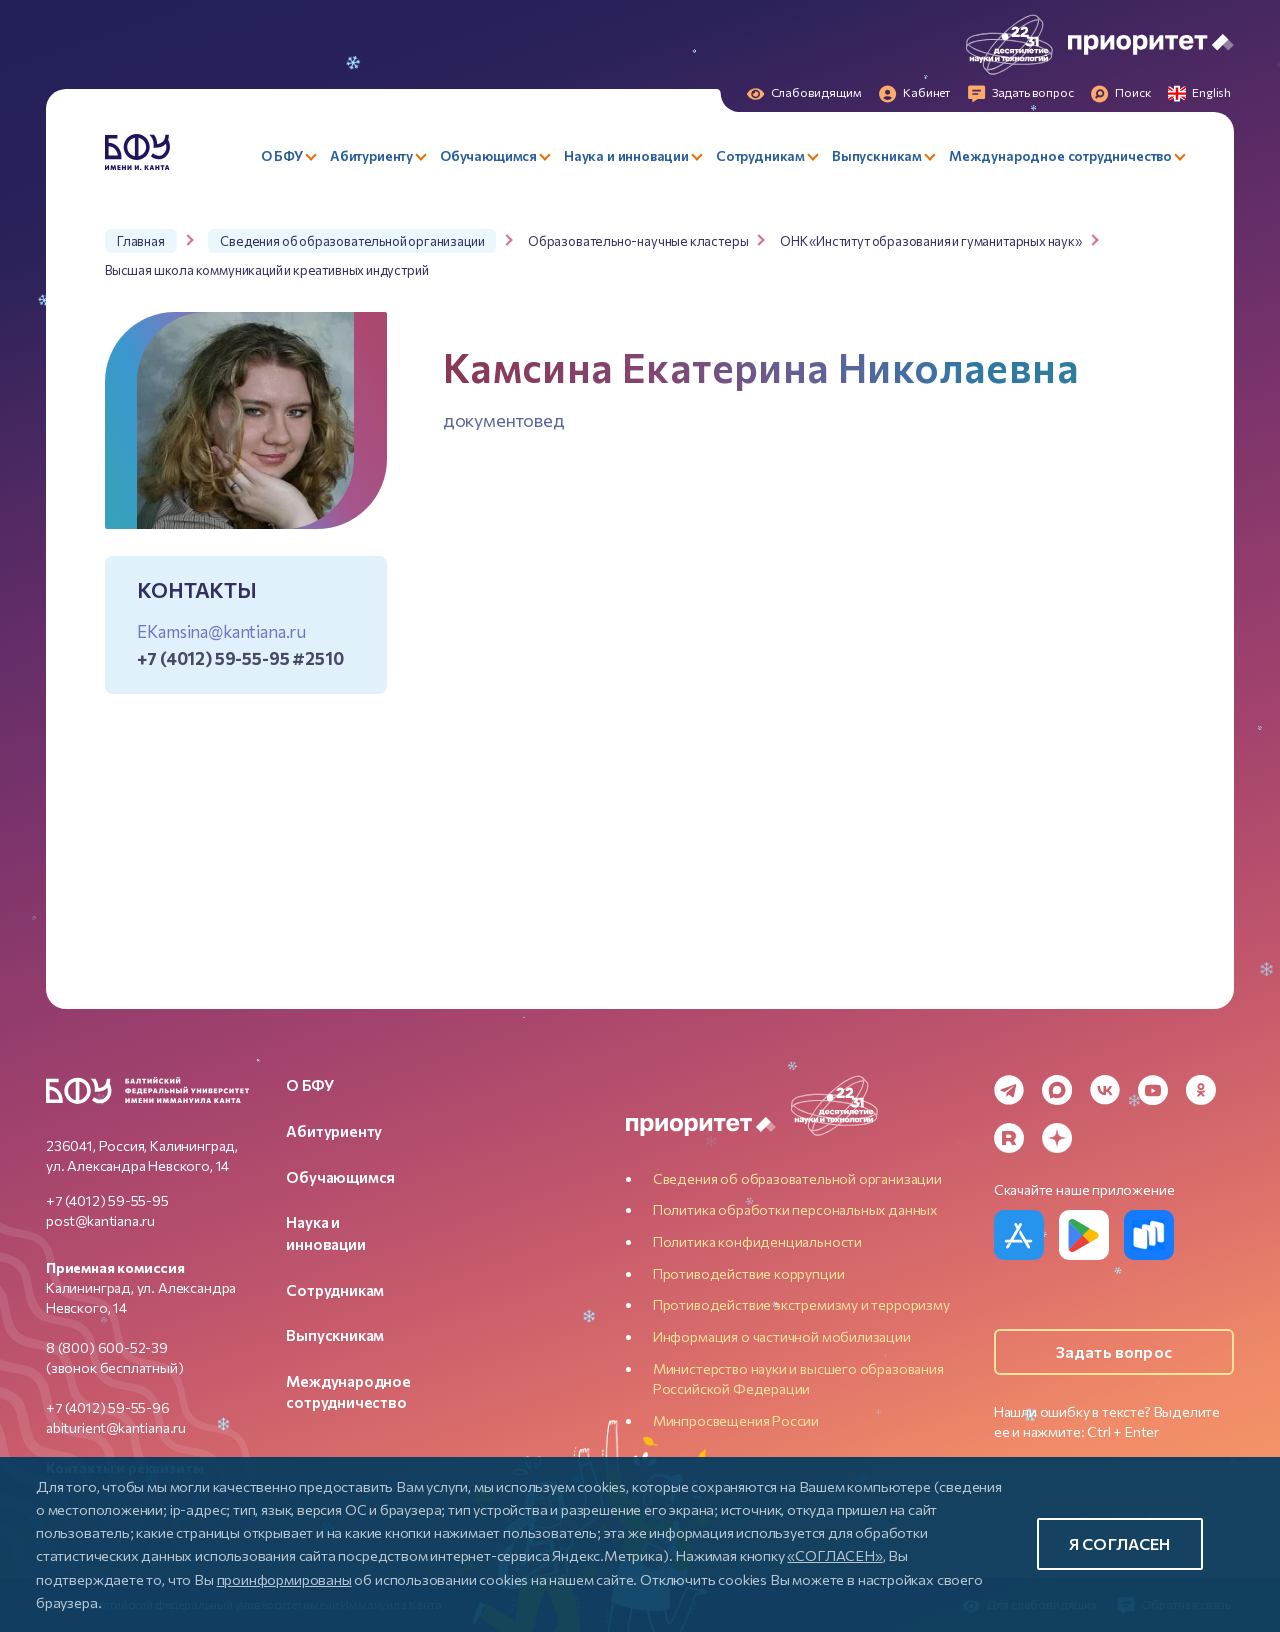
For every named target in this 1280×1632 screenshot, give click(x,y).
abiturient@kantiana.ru (116, 1427)
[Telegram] (1009, 1090)
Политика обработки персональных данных (795, 1209)
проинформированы (284, 1579)
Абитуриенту (334, 1131)
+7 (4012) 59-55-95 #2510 (240, 658)
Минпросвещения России (736, 1420)
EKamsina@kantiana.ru (221, 631)
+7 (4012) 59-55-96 (108, 1407)
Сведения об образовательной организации (797, 1178)
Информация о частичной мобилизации (782, 1336)
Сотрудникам (335, 1290)
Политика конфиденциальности (757, 1241)
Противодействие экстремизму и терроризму (801, 1304)
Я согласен (1120, 1543)
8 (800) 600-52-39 (107, 1347)
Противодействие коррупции (749, 1273)
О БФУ (309, 1085)
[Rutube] (1009, 1138)
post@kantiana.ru (100, 1220)
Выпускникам (335, 1335)
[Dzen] (1057, 1138)
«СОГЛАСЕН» (834, 1555)
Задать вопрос (1114, 1351)
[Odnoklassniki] (1201, 1090)
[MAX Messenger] (1057, 1090)
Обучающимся (340, 1177)
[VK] (1105, 1090)
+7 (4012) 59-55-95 (107, 1200)
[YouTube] (1153, 1090)
